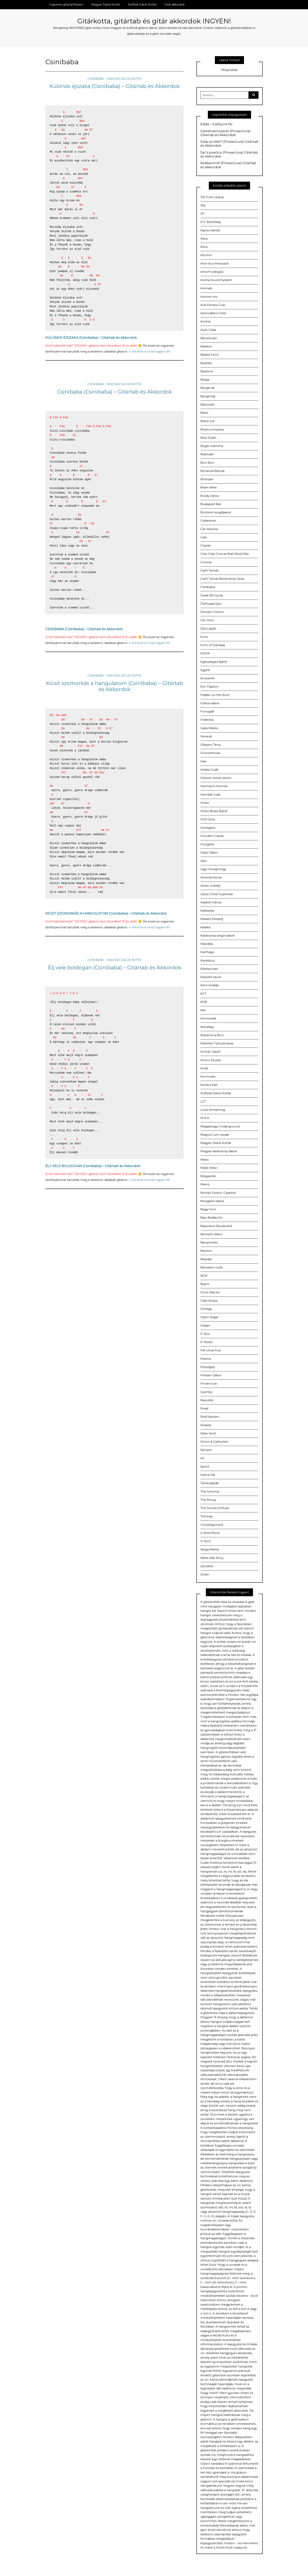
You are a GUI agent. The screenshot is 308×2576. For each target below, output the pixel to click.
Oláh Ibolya (208, 1300)
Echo (204, 637)
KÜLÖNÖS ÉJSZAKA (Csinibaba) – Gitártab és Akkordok (91, 338)
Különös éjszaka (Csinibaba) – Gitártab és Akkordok (115, 86)
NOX (203, 1275)
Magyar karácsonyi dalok (218, 1151)
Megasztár (208, 1176)
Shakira (205, 1425)
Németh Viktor (211, 1234)
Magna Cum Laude (214, 1134)
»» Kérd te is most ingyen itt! (149, 351)
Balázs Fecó (209, 354)
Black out (207, 421)
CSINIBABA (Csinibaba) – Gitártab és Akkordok (84, 629)
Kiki (202, 1010)
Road (204, 1408)
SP (202, 1458)
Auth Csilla (208, 330)
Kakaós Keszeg (211, 919)
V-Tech (205, 1541)
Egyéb (205, 670)
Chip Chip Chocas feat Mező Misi (224, 554)
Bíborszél (207, 404)
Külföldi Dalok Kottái (142, 4)
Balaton (206, 346)
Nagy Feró (208, 1209)
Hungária (207, 844)
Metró (205, 1184)
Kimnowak (208, 1018)
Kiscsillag (207, 1027)
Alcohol (206, 255)
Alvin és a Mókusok (214, 263)
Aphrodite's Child (213, 313)
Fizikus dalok (209, 703)
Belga (204, 379)
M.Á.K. (205, 1118)
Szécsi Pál (207, 1475)
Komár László (210, 1051)
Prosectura (208, 1383)
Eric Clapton (209, 686)
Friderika (206, 720)
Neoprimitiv (209, 1242)
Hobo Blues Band (213, 811)
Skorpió (206, 1450)
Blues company (212, 429)
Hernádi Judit (210, 794)
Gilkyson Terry (210, 744)
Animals (206, 288)
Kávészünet (209, 969)
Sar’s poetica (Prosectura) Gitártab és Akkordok (229, 154)
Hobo (204, 803)
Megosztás (229, 70)
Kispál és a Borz (212, 1035)
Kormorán (207, 1076)
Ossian (205, 1325)
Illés (203, 861)
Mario (204, 1159)
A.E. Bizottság (210, 222)
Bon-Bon (207, 462)
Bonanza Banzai (212, 471)
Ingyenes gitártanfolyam (66, 4)
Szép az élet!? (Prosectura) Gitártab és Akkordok (229, 143)
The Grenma (209, 1491)
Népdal (206, 1259)
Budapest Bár (210, 504)
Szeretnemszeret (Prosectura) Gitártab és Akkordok (225, 133)
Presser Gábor (211, 1375)
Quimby (206, 1392)
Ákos (204, 238)
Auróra (205, 321)
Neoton (206, 1251)
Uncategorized (211, 1525)
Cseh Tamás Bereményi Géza (222, 579)
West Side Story (212, 1558)
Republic (207, 1400)
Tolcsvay (206, 1516)
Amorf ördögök (211, 272)
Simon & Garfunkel (214, 1441)
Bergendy (207, 396)
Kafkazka (207, 910)
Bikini (204, 413)
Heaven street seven (215, 778)
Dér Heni (207, 620)
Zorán (204, 1574)
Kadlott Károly (211, 902)
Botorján (206, 479)
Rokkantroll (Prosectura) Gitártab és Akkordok (228, 165)
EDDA (205, 653)
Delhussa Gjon (211, 603)
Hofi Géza (207, 819)
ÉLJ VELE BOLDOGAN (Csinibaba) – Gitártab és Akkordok (92, 1166)
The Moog (208, 1500)
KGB (203, 1002)
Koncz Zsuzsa (210, 1060)
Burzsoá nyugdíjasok (215, 512)
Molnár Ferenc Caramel (218, 1193)
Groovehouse (210, 753)
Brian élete (208, 487)
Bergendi (207, 388)
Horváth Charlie (212, 836)
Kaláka (205, 927)
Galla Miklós (209, 728)
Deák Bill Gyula (211, 595)
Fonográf (207, 711)
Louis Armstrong (212, 1110)
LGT (203, 1101)
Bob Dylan (208, 438)
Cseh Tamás (209, 570)
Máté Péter (208, 1168)
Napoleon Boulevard (216, 1226)
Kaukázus (207, 960)
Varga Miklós (209, 1549)
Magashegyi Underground (220, 1126)
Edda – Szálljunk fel (216, 124)
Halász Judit (209, 769)
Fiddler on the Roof (214, 695)
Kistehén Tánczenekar (217, 1043)
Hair (203, 761)
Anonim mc (209, 297)
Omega (206, 1309)
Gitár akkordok (174, 4)
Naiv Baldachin (211, 1217)
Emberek (207, 678)
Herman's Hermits (214, 786)
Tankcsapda (209, 1483)
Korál (204, 1068)
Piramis (205, 1359)
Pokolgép (207, 1367)
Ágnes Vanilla (210, 230)
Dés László (208, 628)
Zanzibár (206, 1566)
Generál (206, 736)
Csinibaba (95, 79)
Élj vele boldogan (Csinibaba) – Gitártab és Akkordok (114, 967)
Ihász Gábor (209, 852)
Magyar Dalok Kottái (105, 4)
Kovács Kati (208, 1085)
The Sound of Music (215, 1508)
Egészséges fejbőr (213, 662)
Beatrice (206, 371)
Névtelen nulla (211, 1267)
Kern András (209, 985)
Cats (203, 537)
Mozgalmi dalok (212, 1201)
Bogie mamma (211, 446)
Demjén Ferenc (212, 612)
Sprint (204, 1466)
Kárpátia (206, 944)
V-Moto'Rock (210, 1533)
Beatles (206, 363)
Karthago (207, 952)
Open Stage (209, 1317)
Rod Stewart (209, 1416)
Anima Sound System (216, 280)
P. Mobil (206, 1342)
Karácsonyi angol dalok (217, 935)
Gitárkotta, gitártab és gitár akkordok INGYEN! (154, 21)
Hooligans (207, 828)
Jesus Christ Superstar (216, 894)
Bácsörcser (208, 338)
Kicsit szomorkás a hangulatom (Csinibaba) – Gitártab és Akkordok (114, 686)
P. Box (205, 1334)
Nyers (204, 1284)
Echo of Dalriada (212, 645)
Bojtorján (207, 454)
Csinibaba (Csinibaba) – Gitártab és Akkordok (114, 392)
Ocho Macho (210, 1292)
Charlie (205, 545)
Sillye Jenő (208, 1433)
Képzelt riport (210, 977)
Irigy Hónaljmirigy (213, 869)
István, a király (210, 885)
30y (203, 205)
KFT (203, 993)
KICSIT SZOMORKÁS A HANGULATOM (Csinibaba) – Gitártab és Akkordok (106, 913)
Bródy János (209, 496)
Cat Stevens (209, 529)
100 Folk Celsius (212, 197)
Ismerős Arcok (211, 877)
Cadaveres (208, 520)
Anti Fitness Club (212, 305)
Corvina (206, 562)
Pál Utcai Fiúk (210, 1350)
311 (202, 213)
